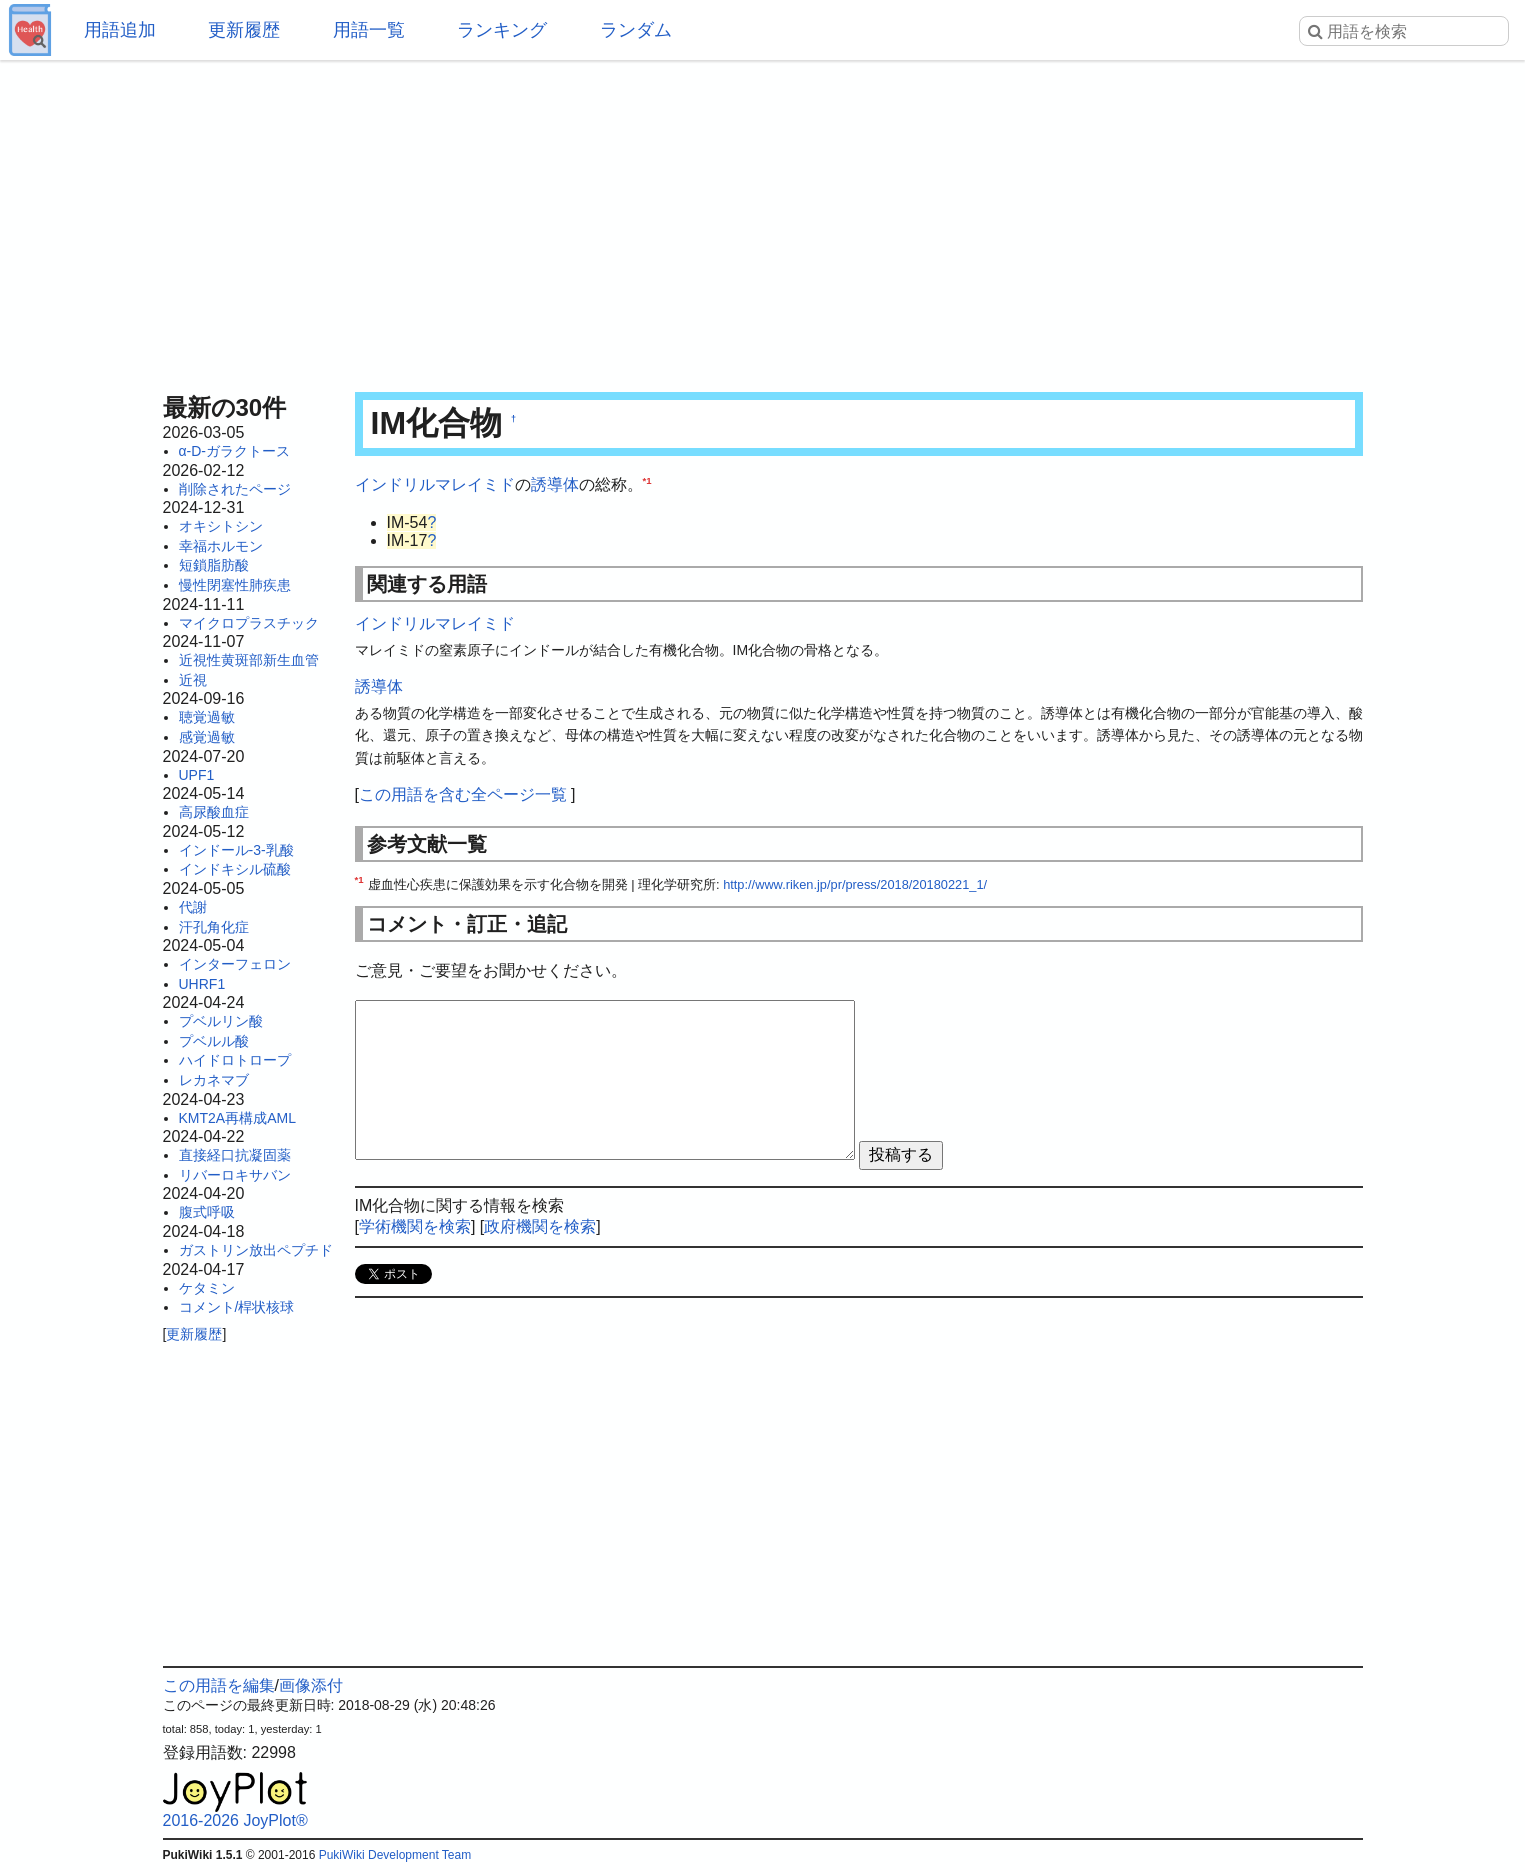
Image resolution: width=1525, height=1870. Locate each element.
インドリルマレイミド (435, 484)
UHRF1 (202, 984)
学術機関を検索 (415, 1226)
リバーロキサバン (235, 1175)
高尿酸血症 (214, 812)
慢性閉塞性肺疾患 (235, 585)
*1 (647, 480)
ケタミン (207, 1288)
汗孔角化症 (214, 927)
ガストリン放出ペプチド (256, 1250)
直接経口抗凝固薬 (235, 1155)
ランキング (502, 30)
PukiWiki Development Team (395, 1855)
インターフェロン (235, 964)
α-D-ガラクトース (235, 451)
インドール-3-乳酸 (236, 850)
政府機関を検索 (540, 1226)
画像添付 (311, 1685)
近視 (193, 680)
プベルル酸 (214, 1041)
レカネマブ (214, 1080)
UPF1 (197, 775)
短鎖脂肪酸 (214, 565)
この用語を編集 (219, 1685)
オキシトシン (221, 526)
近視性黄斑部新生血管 (249, 660)
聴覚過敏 (207, 717)
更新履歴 (244, 30)
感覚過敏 (207, 737)
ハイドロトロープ (235, 1060)
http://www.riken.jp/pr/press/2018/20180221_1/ (855, 884)
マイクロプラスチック (249, 623)
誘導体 (555, 484)
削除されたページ (235, 489)
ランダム (636, 30)
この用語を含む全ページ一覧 (463, 794)
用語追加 (120, 30)
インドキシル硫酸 (235, 869)
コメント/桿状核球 (237, 1307)
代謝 (193, 907)
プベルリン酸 (221, 1021)
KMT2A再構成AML (237, 1118)
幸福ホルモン (221, 546)
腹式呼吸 (207, 1212)
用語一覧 (369, 30)
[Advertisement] (763, 220)
